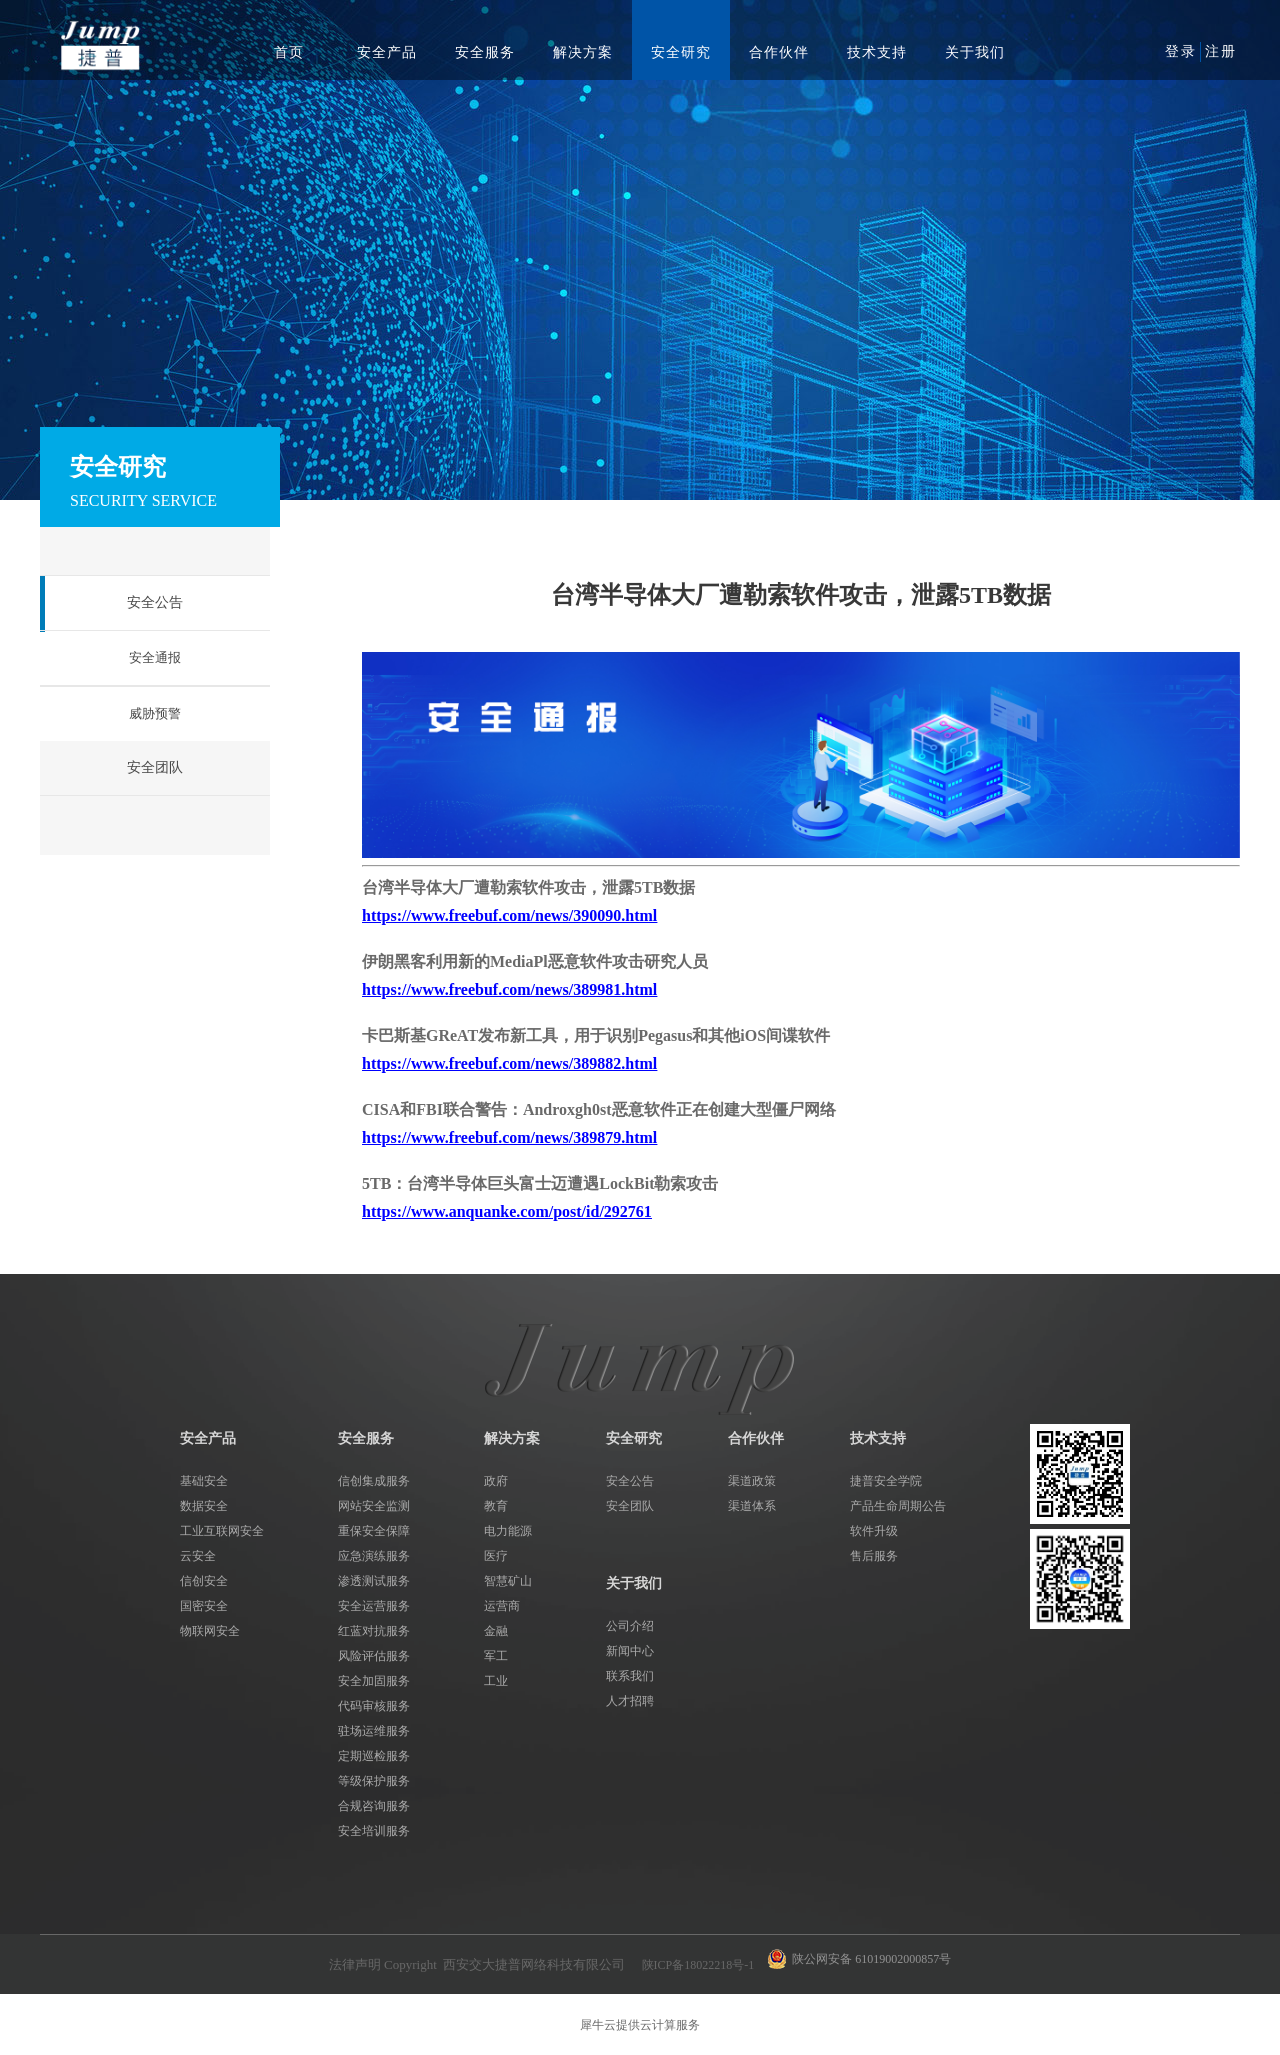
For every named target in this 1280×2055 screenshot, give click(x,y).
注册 (1221, 51)
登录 (1181, 51)
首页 (289, 52)
